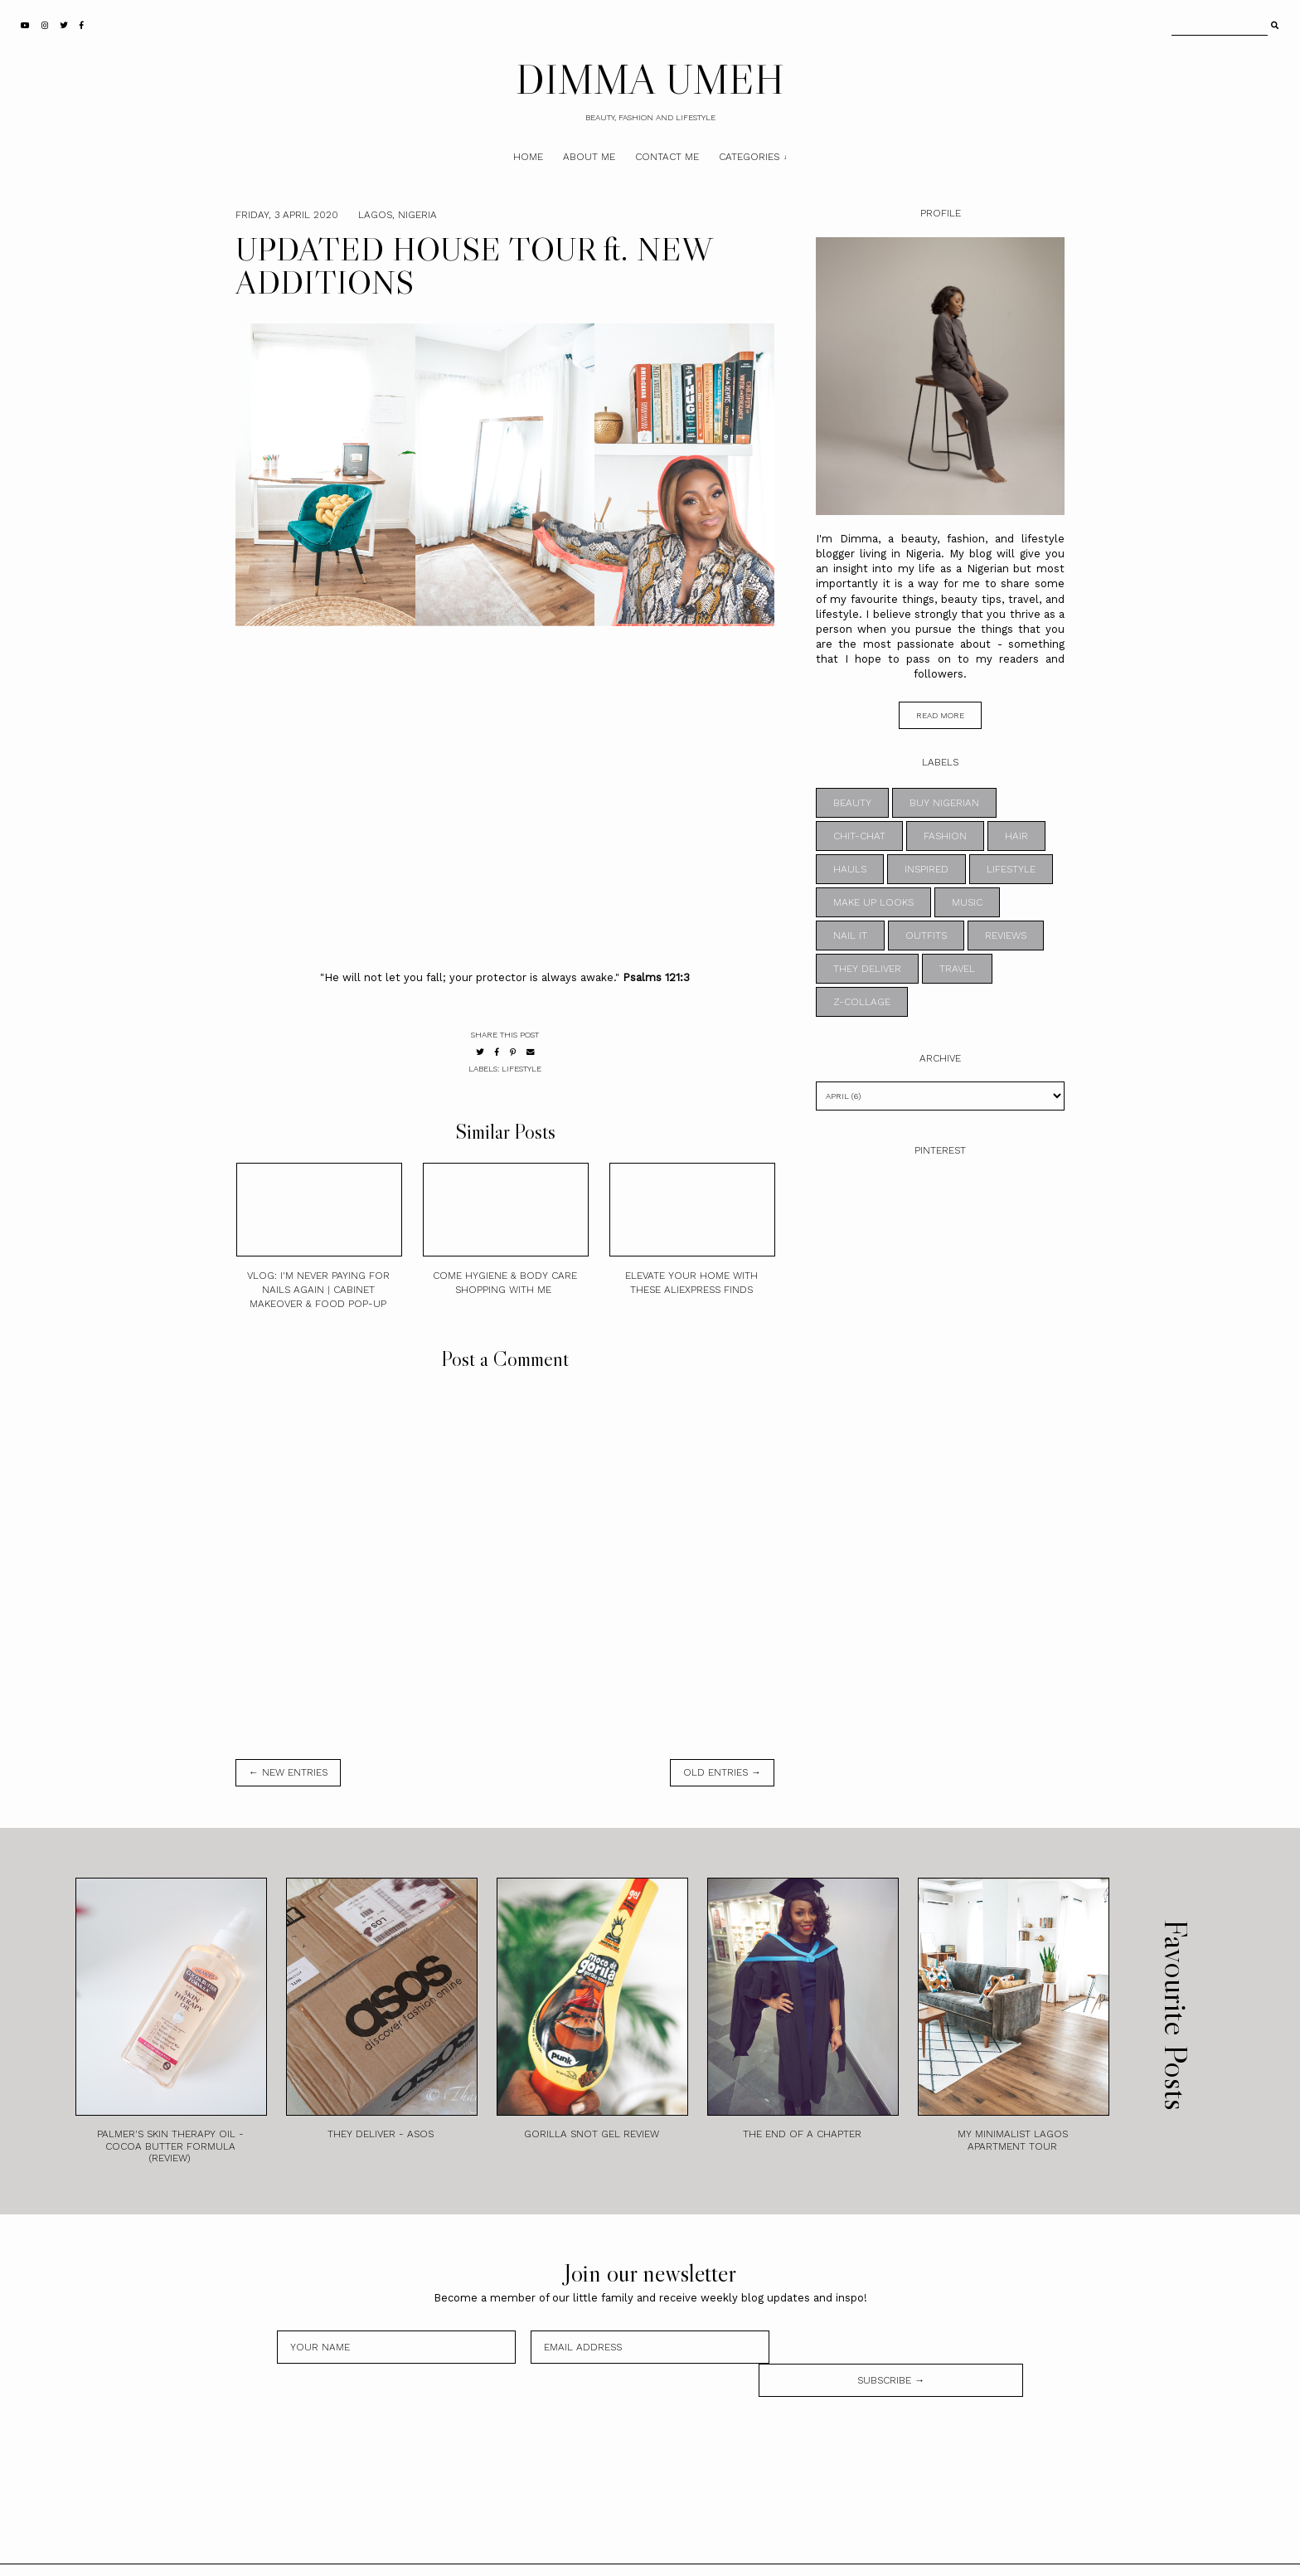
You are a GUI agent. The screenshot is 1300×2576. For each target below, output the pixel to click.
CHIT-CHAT (859, 836)
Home (528, 157)
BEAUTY (852, 803)
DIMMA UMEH (650, 78)
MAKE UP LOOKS (873, 902)
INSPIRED (926, 869)
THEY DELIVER (867, 969)
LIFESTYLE (521, 1068)
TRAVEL (957, 969)
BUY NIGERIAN (944, 803)
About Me (589, 157)
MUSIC (967, 902)
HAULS (849, 869)
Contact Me (667, 157)
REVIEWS (1005, 935)
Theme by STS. (706, 2553)
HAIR (1016, 836)
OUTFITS (926, 935)
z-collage (861, 1002)
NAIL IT (850, 935)
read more (940, 715)
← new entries (288, 1772)
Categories (749, 157)
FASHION (945, 836)
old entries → (722, 1772)
